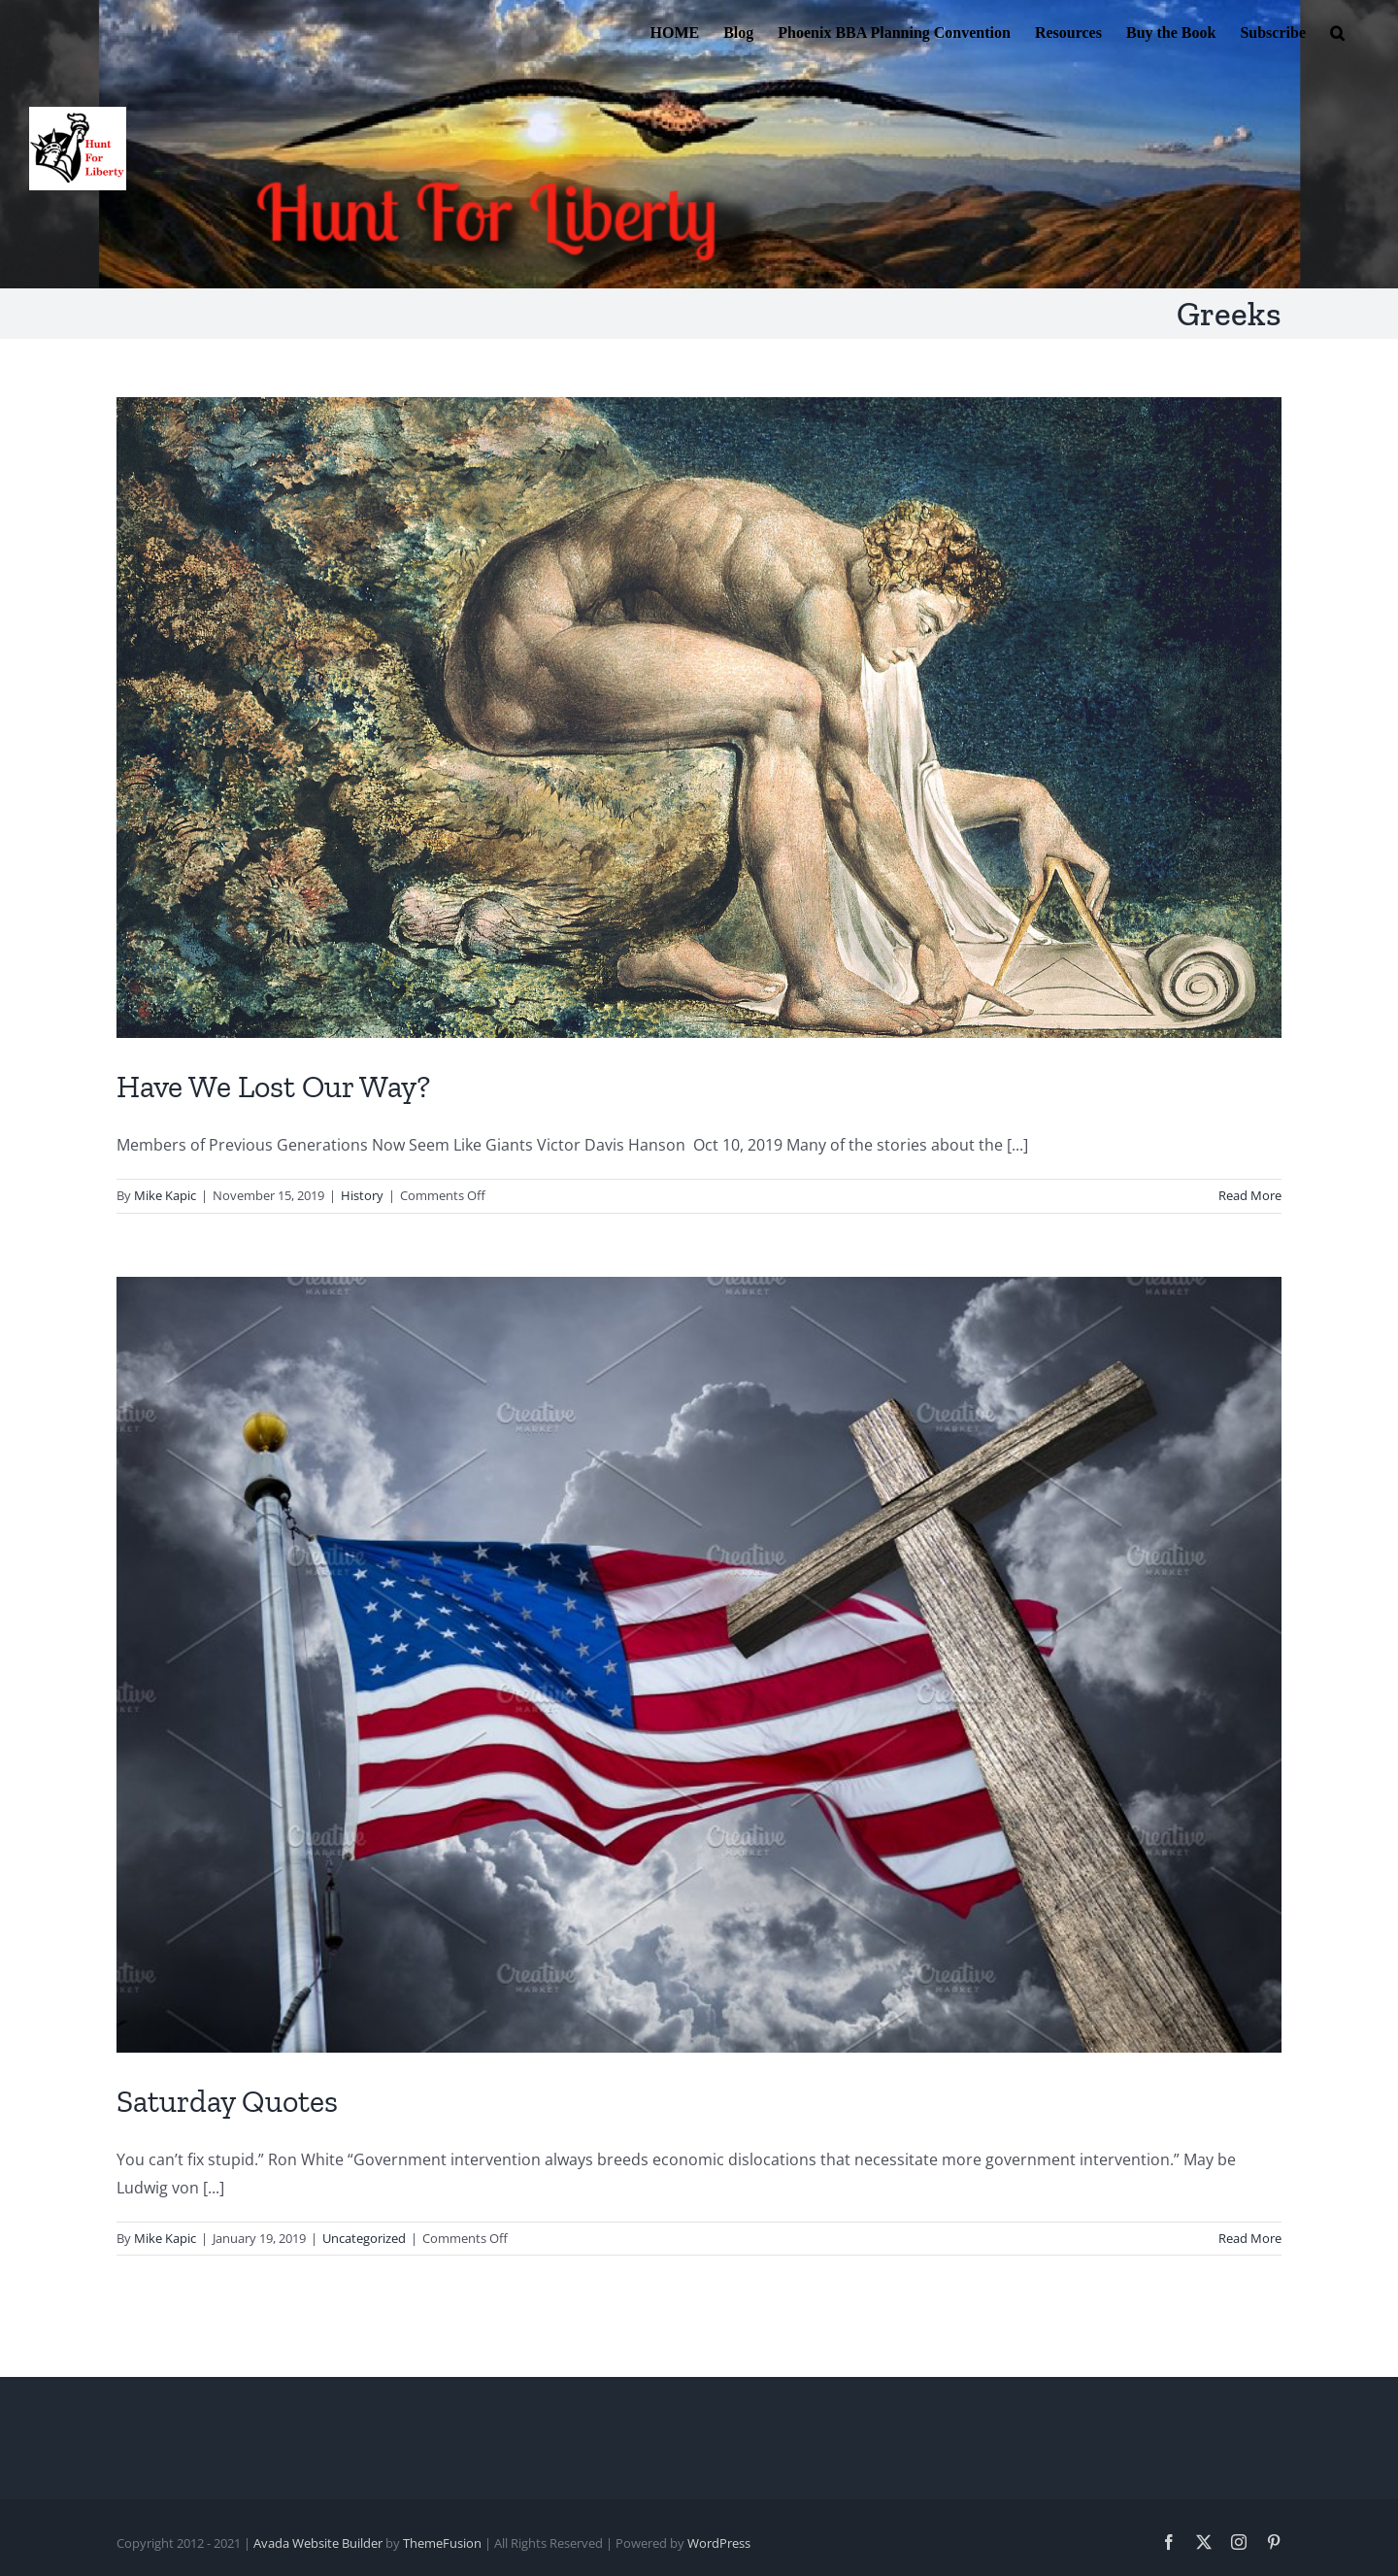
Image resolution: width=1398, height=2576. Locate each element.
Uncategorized (364, 2238)
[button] (1337, 31)
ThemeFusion (442, 2543)
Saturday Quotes (227, 2101)
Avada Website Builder (318, 2543)
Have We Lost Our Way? (273, 1086)
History (362, 1195)
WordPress (718, 2543)
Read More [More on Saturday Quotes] (1250, 2238)
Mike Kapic (165, 1195)
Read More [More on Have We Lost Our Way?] (1250, 1195)
